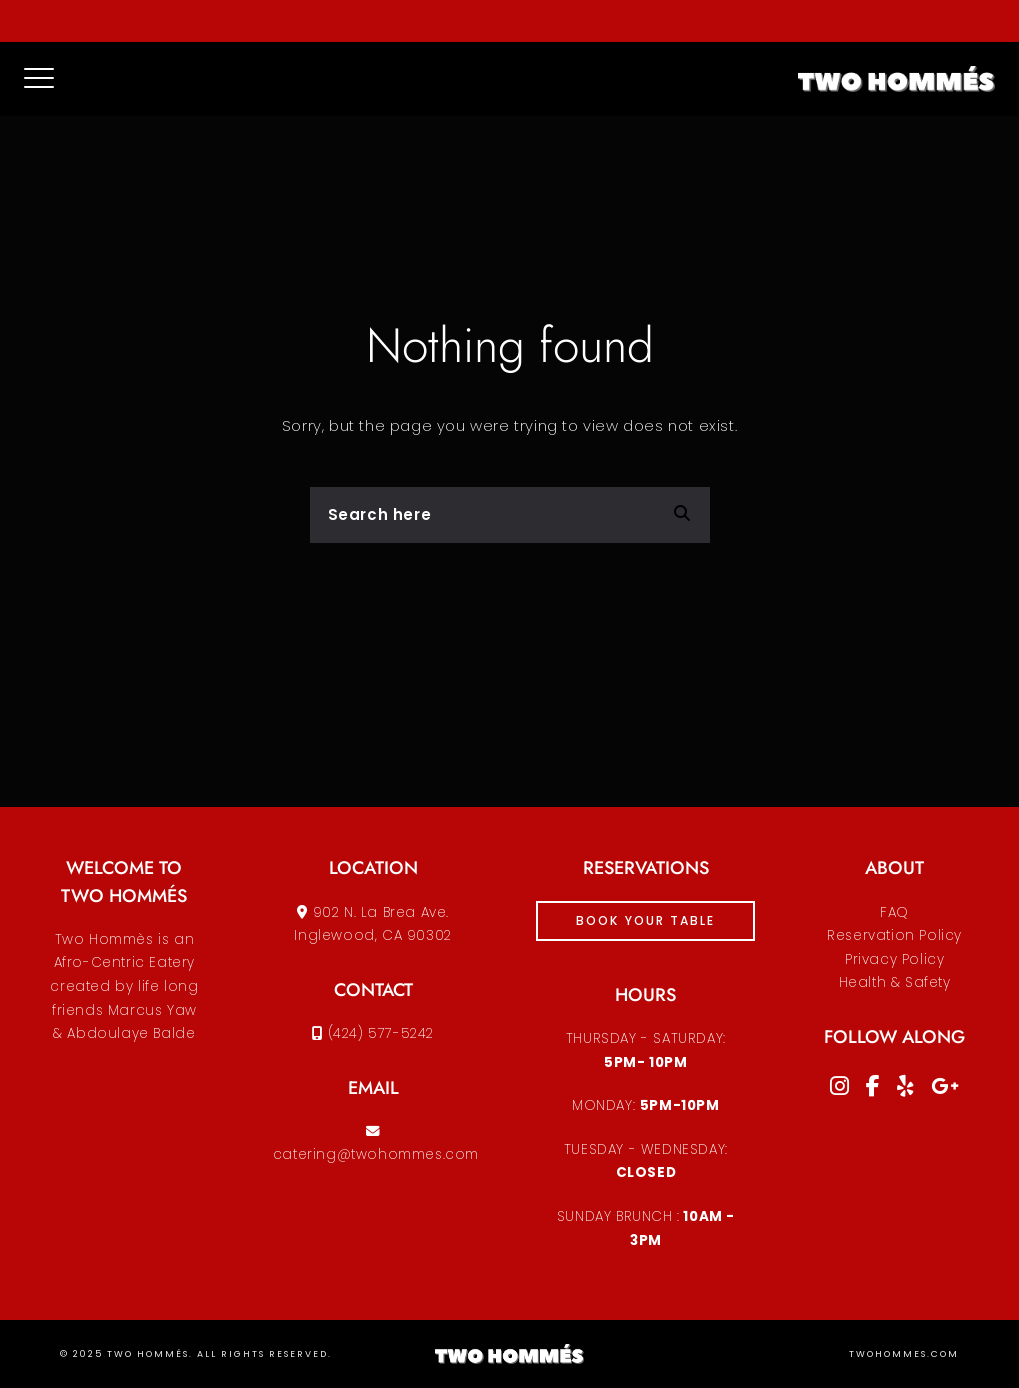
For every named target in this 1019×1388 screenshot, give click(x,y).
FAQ (894, 912)
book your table (645, 920)
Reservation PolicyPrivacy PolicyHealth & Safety (894, 959)
